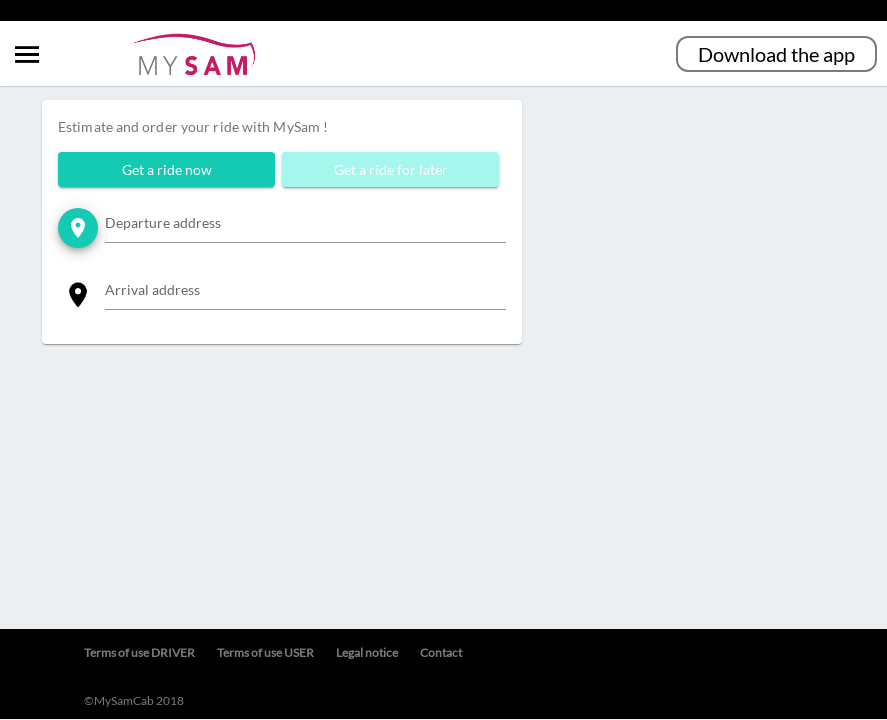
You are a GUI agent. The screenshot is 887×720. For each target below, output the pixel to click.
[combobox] (305, 226)
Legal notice (367, 652)
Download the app (776, 54)
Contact (441, 652)
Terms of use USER (265, 652)
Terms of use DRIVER (139, 652)
